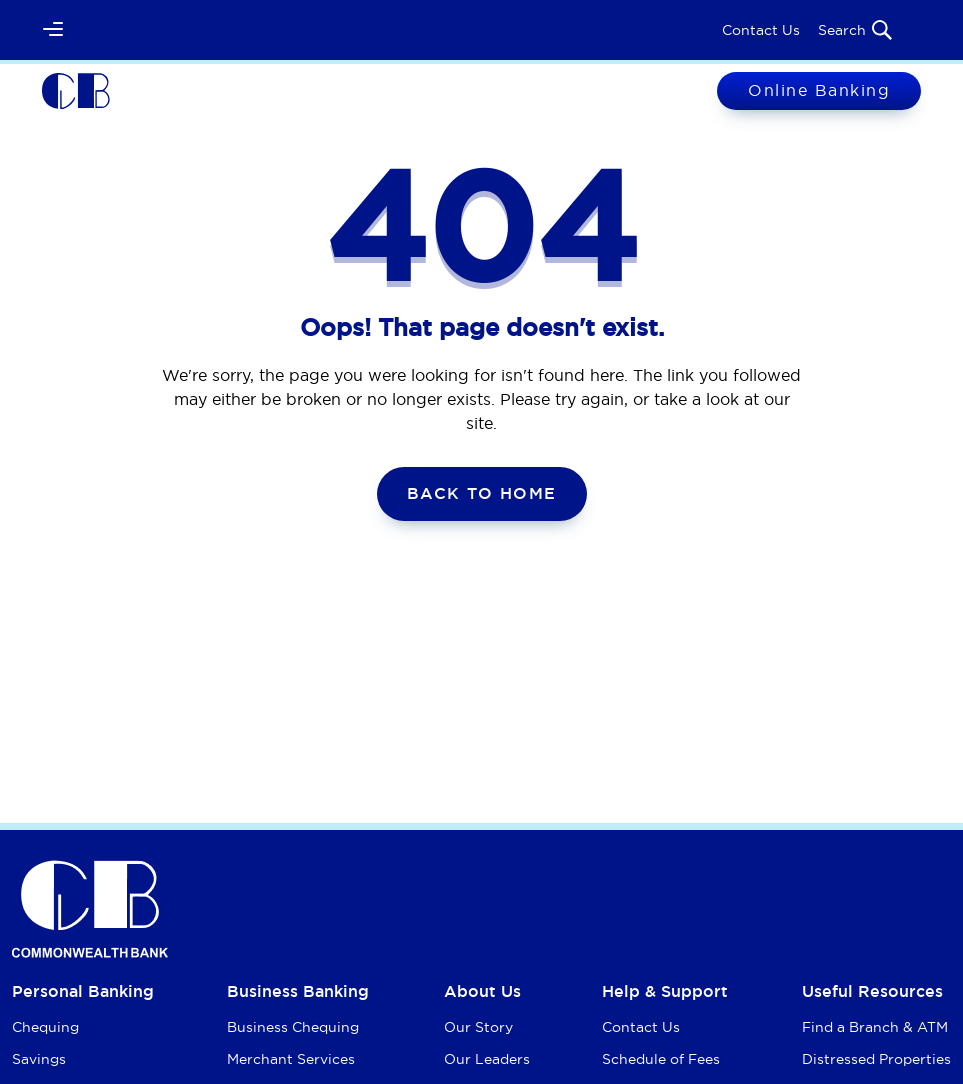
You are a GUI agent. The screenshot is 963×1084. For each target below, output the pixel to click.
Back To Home (482, 493)
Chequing (45, 1027)
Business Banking (298, 991)
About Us (482, 991)
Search (856, 30)
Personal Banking (83, 991)
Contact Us (761, 30)
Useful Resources (872, 991)
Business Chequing (293, 1027)
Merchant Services (291, 1059)
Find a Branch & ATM (875, 1027)
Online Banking (819, 90)
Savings (39, 1059)
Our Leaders (487, 1059)
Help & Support (665, 991)
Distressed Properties (876, 1059)
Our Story (478, 1027)
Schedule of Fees (661, 1059)
